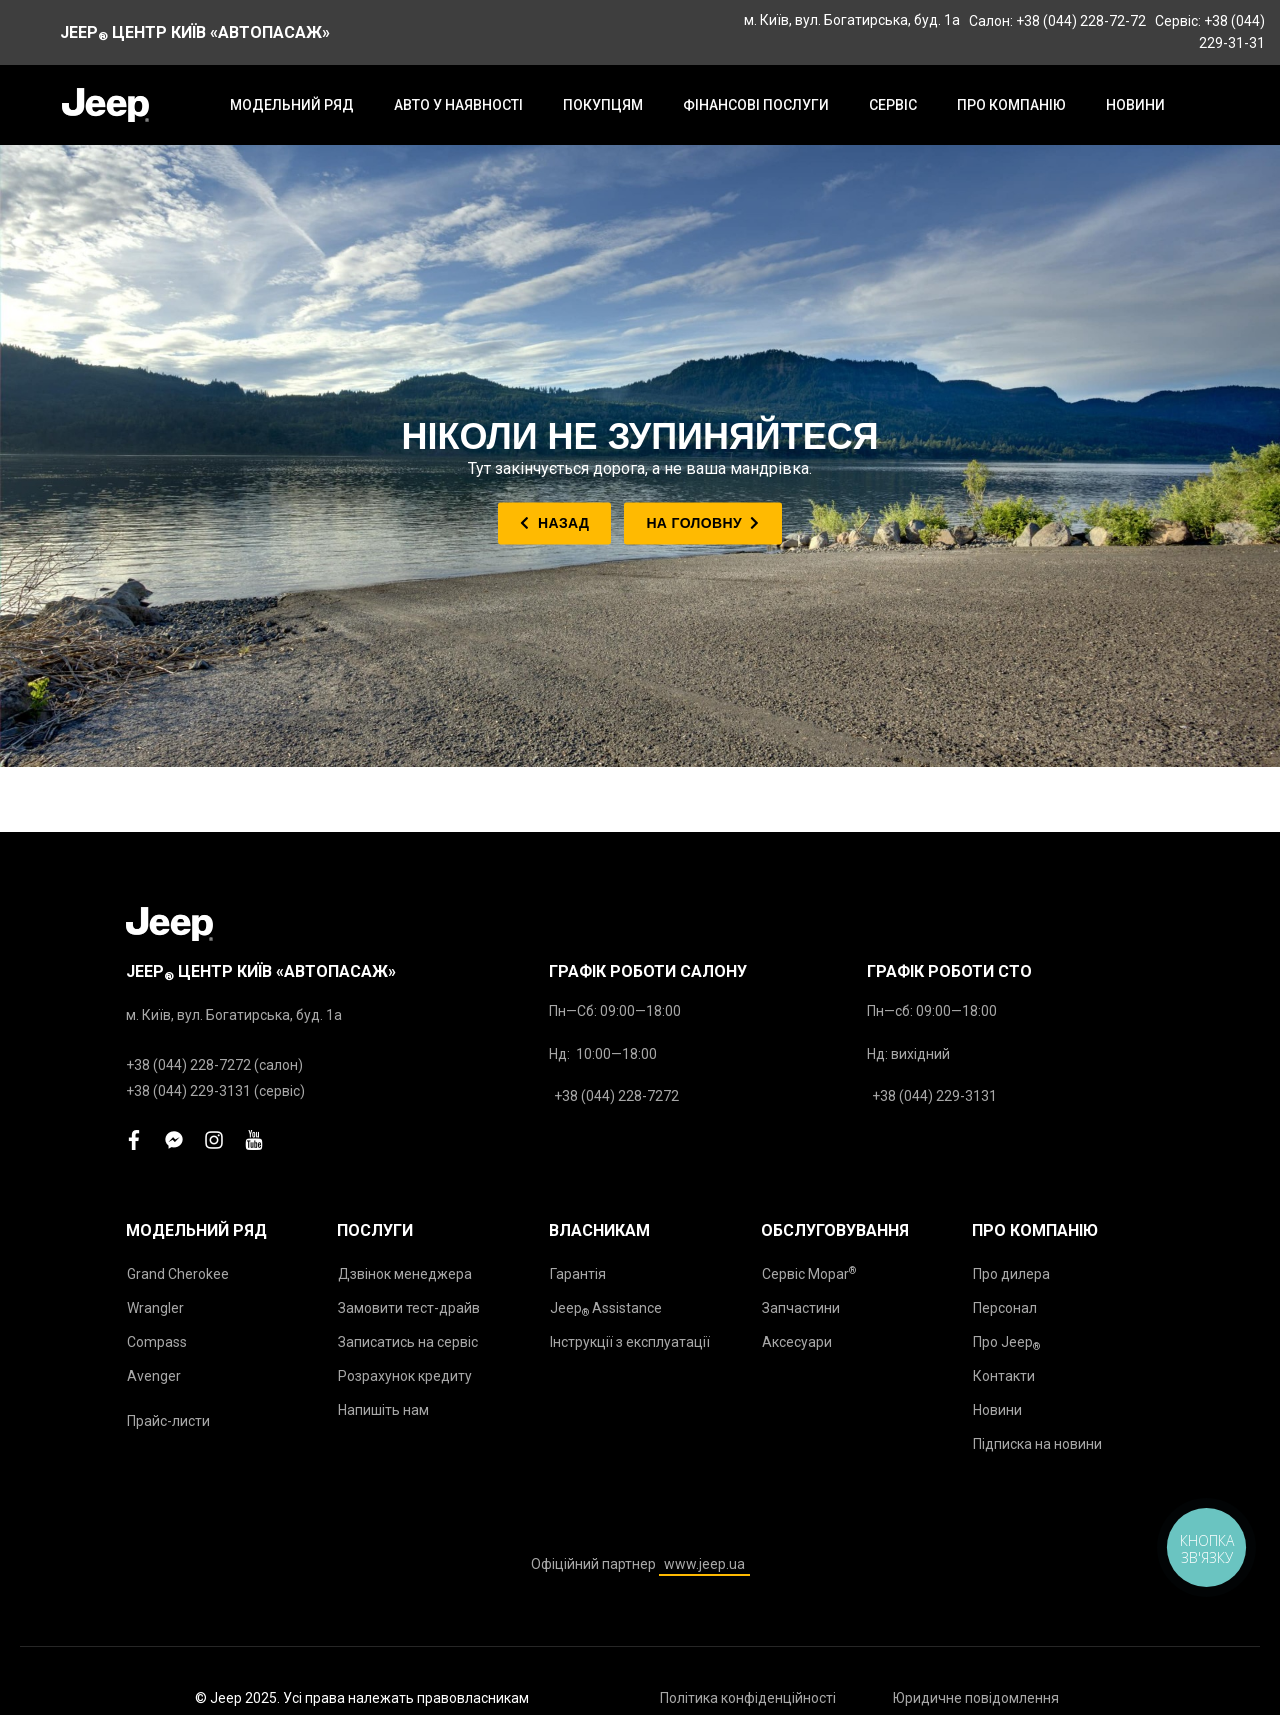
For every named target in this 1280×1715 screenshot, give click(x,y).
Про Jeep (1006, 1343)
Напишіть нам (383, 1410)
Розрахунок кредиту (405, 1376)
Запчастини (801, 1308)
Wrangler (155, 1308)
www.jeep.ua (704, 1564)
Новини (997, 1410)
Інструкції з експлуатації (630, 1342)
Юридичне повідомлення (976, 1698)
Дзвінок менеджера (405, 1274)
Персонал (1005, 1308)
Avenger (154, 1376)
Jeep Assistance (606, 1309)
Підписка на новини (1037, 1444)
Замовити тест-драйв (409, 1308)
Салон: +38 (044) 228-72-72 (1057, 21)
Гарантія (578, 1274)
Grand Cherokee (178, 1274)
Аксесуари (797, 1342)
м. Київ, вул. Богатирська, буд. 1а (852, 20)
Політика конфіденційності (748, 1698)
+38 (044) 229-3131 (934, 1096)
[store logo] (105, 105)
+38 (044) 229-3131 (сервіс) (215, 1091)
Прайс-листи (168, 1421)
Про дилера (1011, 1274)
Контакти (1004, 1376)
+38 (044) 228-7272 (616, 1096)
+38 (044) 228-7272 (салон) (214, 1065)
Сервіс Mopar (809, 1273)
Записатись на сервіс (408, 1342)
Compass (157, 1342)
